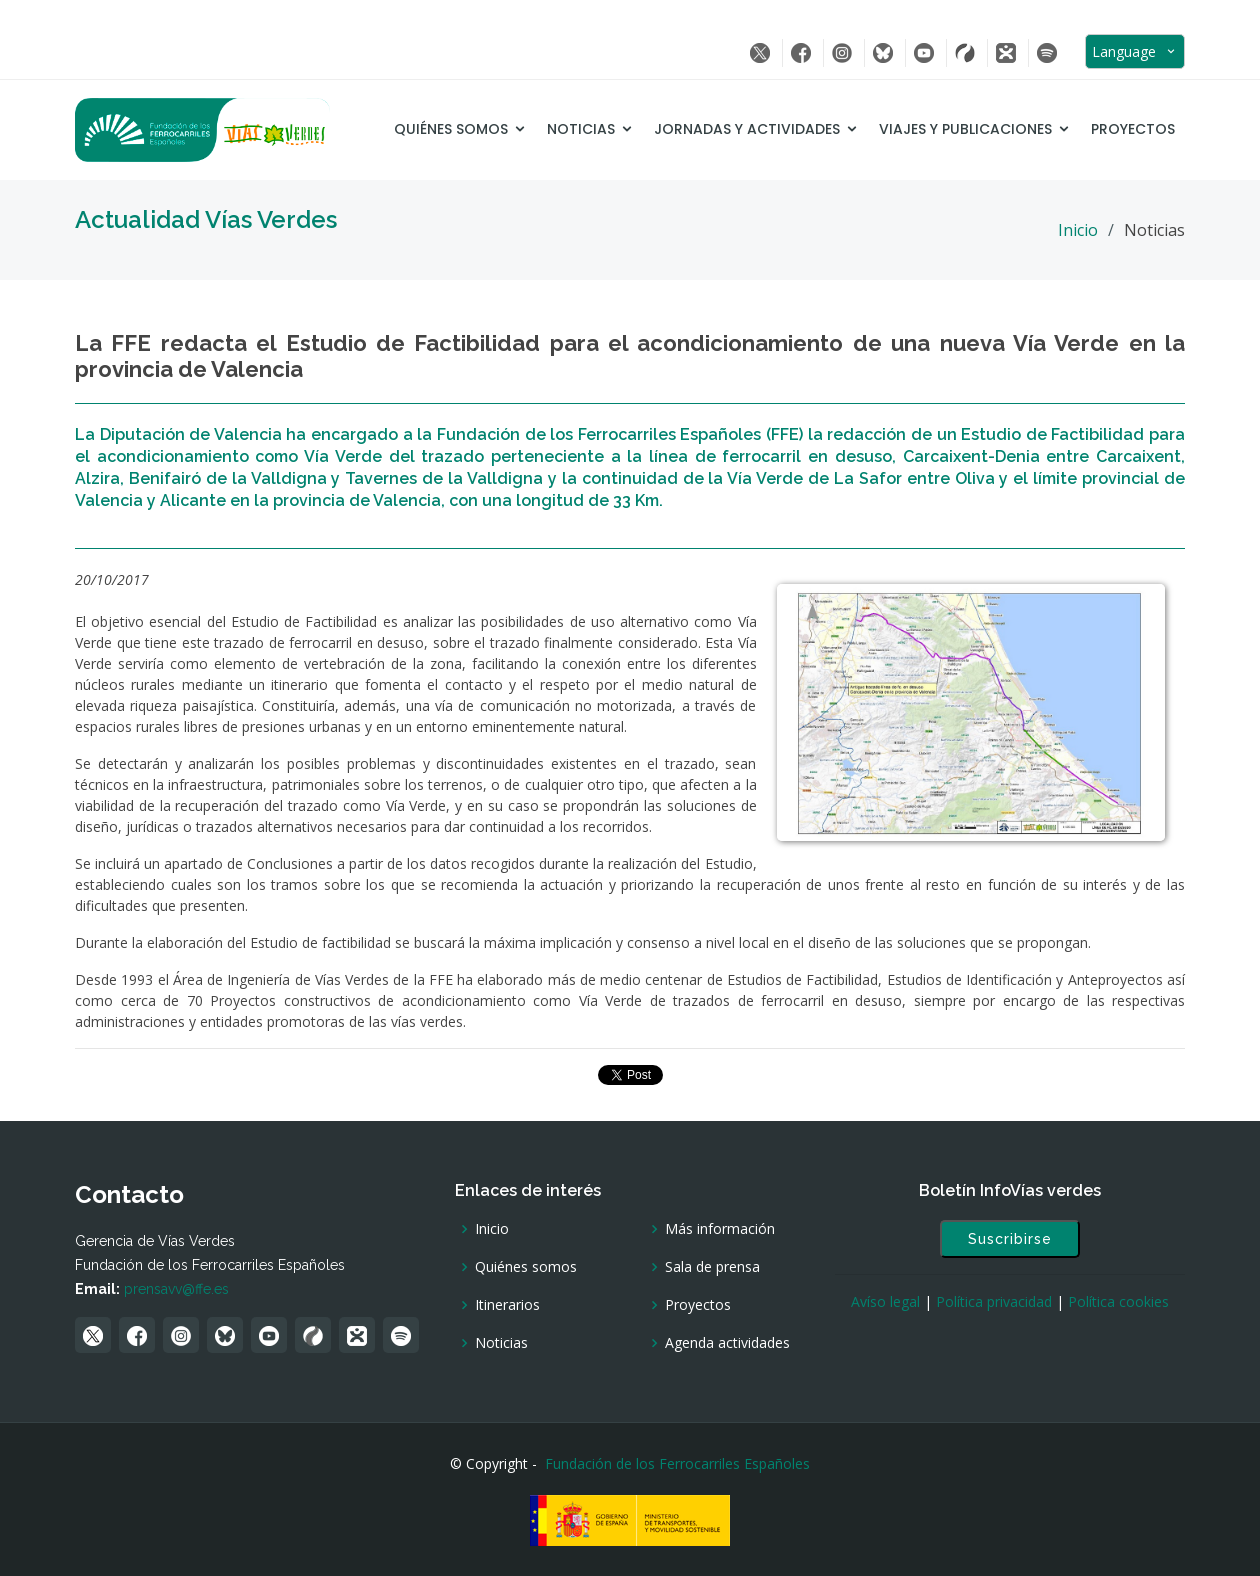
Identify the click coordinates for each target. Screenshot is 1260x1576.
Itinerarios (507, 1305)
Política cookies (1118, 1301)
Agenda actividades (727, 1343)
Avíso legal (885, 1301)
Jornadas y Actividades (747, 129)
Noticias (581, 129)
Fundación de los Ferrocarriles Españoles (677, 1463)
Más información (720, 1229)
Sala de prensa (712, 1267)
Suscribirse (1010, 1239)
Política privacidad (994, 1301)
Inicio (1078, 230)
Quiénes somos (451, 129)
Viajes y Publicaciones (965, 129)
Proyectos (1133, 129)
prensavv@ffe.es (176, 1289)
